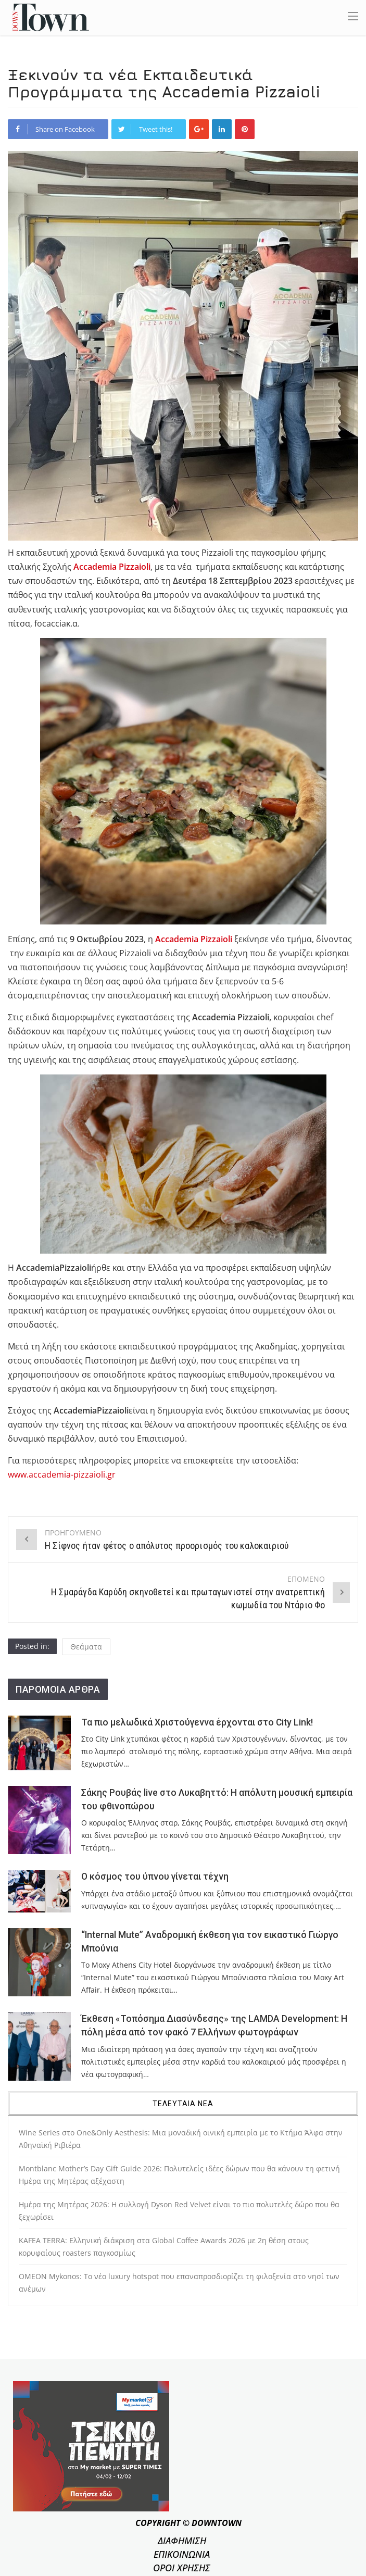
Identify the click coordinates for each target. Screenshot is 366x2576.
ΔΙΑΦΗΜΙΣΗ (182, 2540)
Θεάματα (86, 1647)
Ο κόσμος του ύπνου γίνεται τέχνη (155, 1876)
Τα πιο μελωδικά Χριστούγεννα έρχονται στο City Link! (197, 1722)
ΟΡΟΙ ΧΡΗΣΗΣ (181, 2567)
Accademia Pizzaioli (193, 939)
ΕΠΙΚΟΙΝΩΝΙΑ (182, 2554)
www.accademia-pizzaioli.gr (62, 1474)
